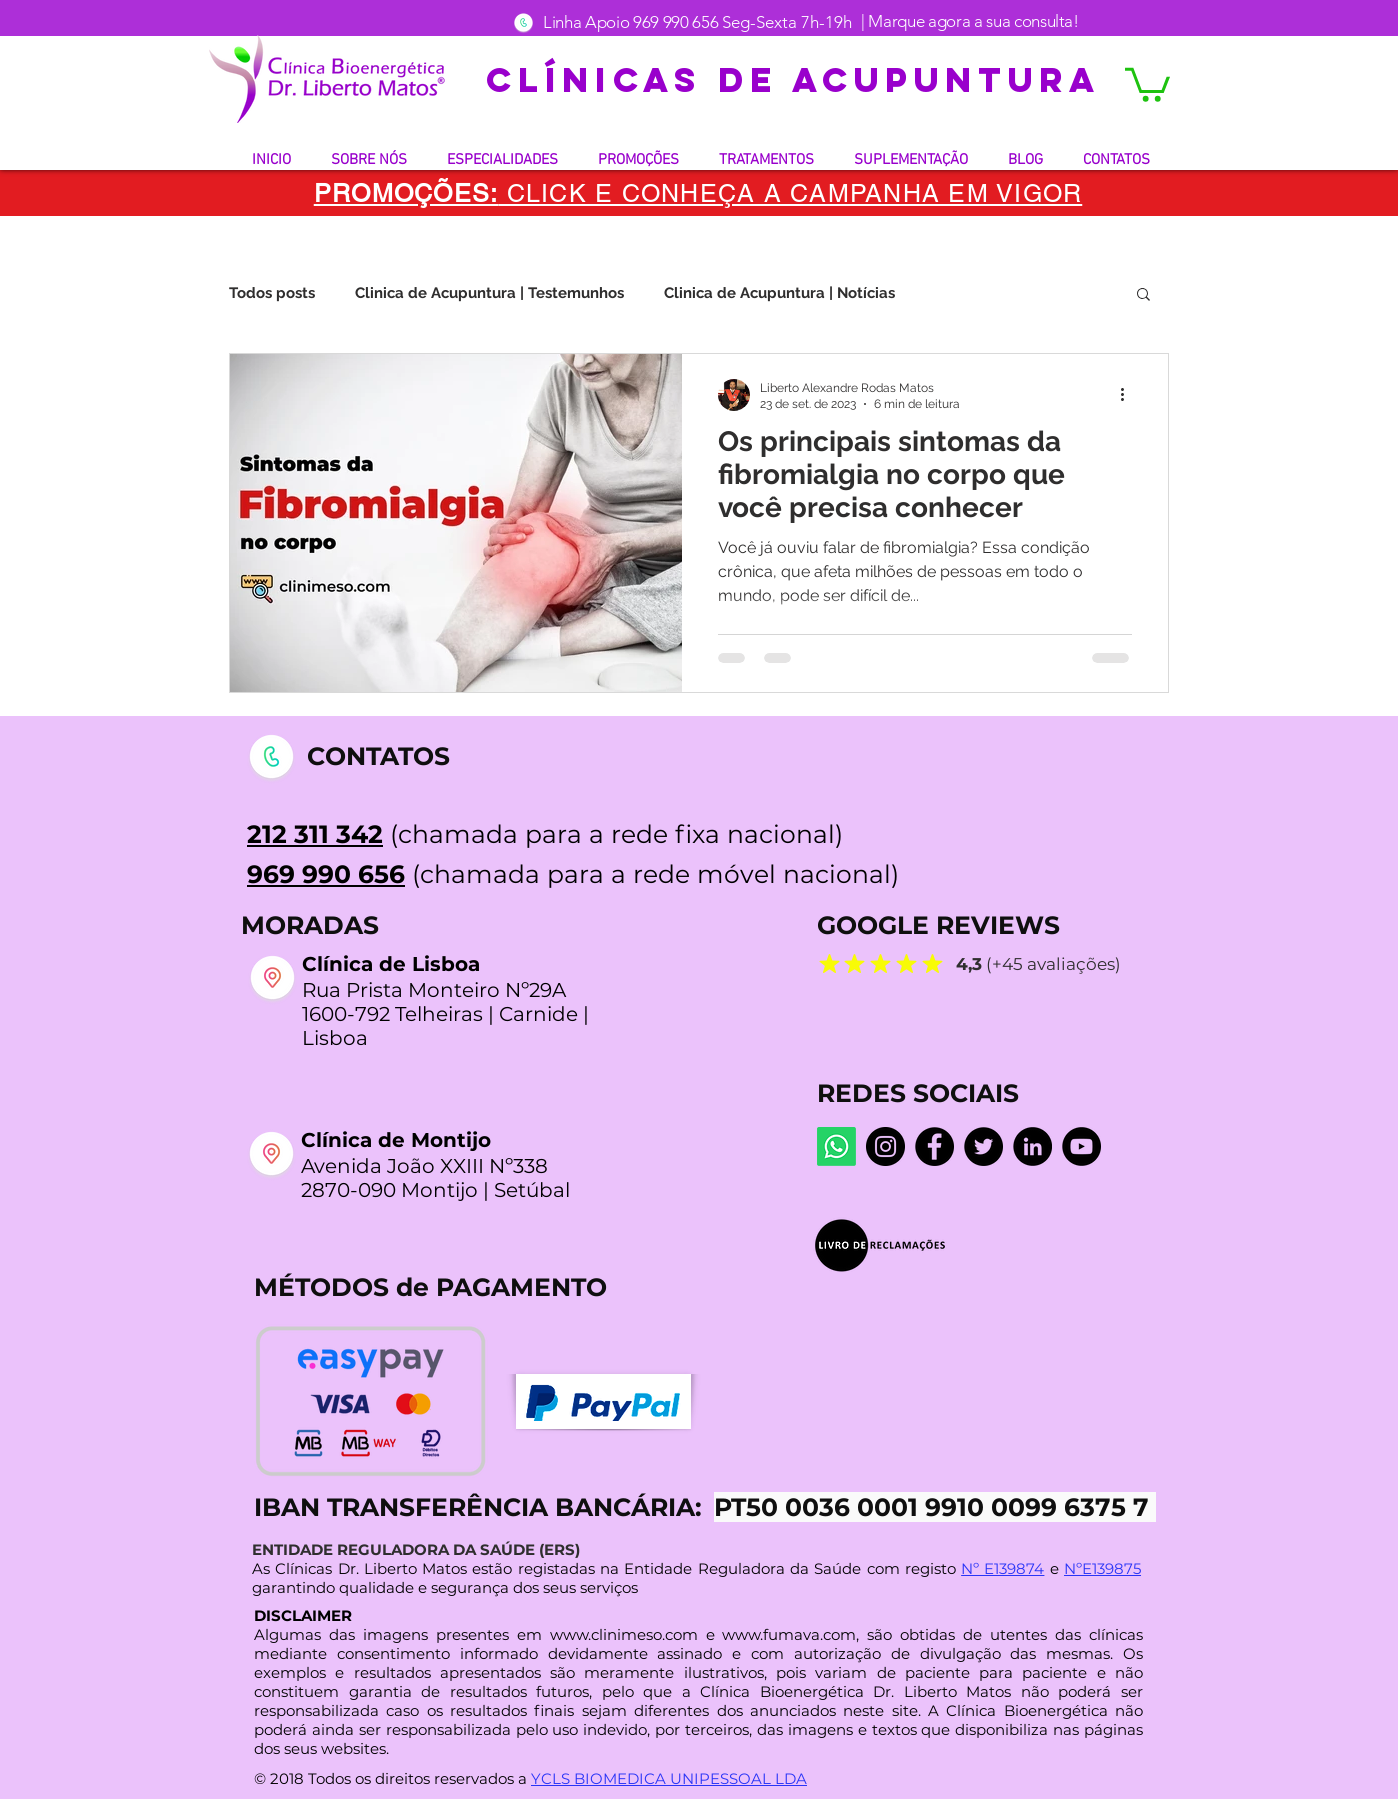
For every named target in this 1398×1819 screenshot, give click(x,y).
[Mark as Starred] (829, 963)
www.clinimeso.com (624, 1634)
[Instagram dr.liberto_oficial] (885, 1146)
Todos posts (272, 293)
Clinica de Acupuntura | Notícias (779, 293)
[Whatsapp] (836, 1146)
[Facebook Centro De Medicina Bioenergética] (934, 1146)
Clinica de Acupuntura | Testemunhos (489, 293)
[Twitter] (983, 1146)
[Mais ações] (1129, 395)
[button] (1147, 83)
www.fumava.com (789, 1634)
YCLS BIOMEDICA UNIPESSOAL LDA (669, 1778)
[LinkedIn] (1032, 1146)
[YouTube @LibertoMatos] (1081, 1146)
